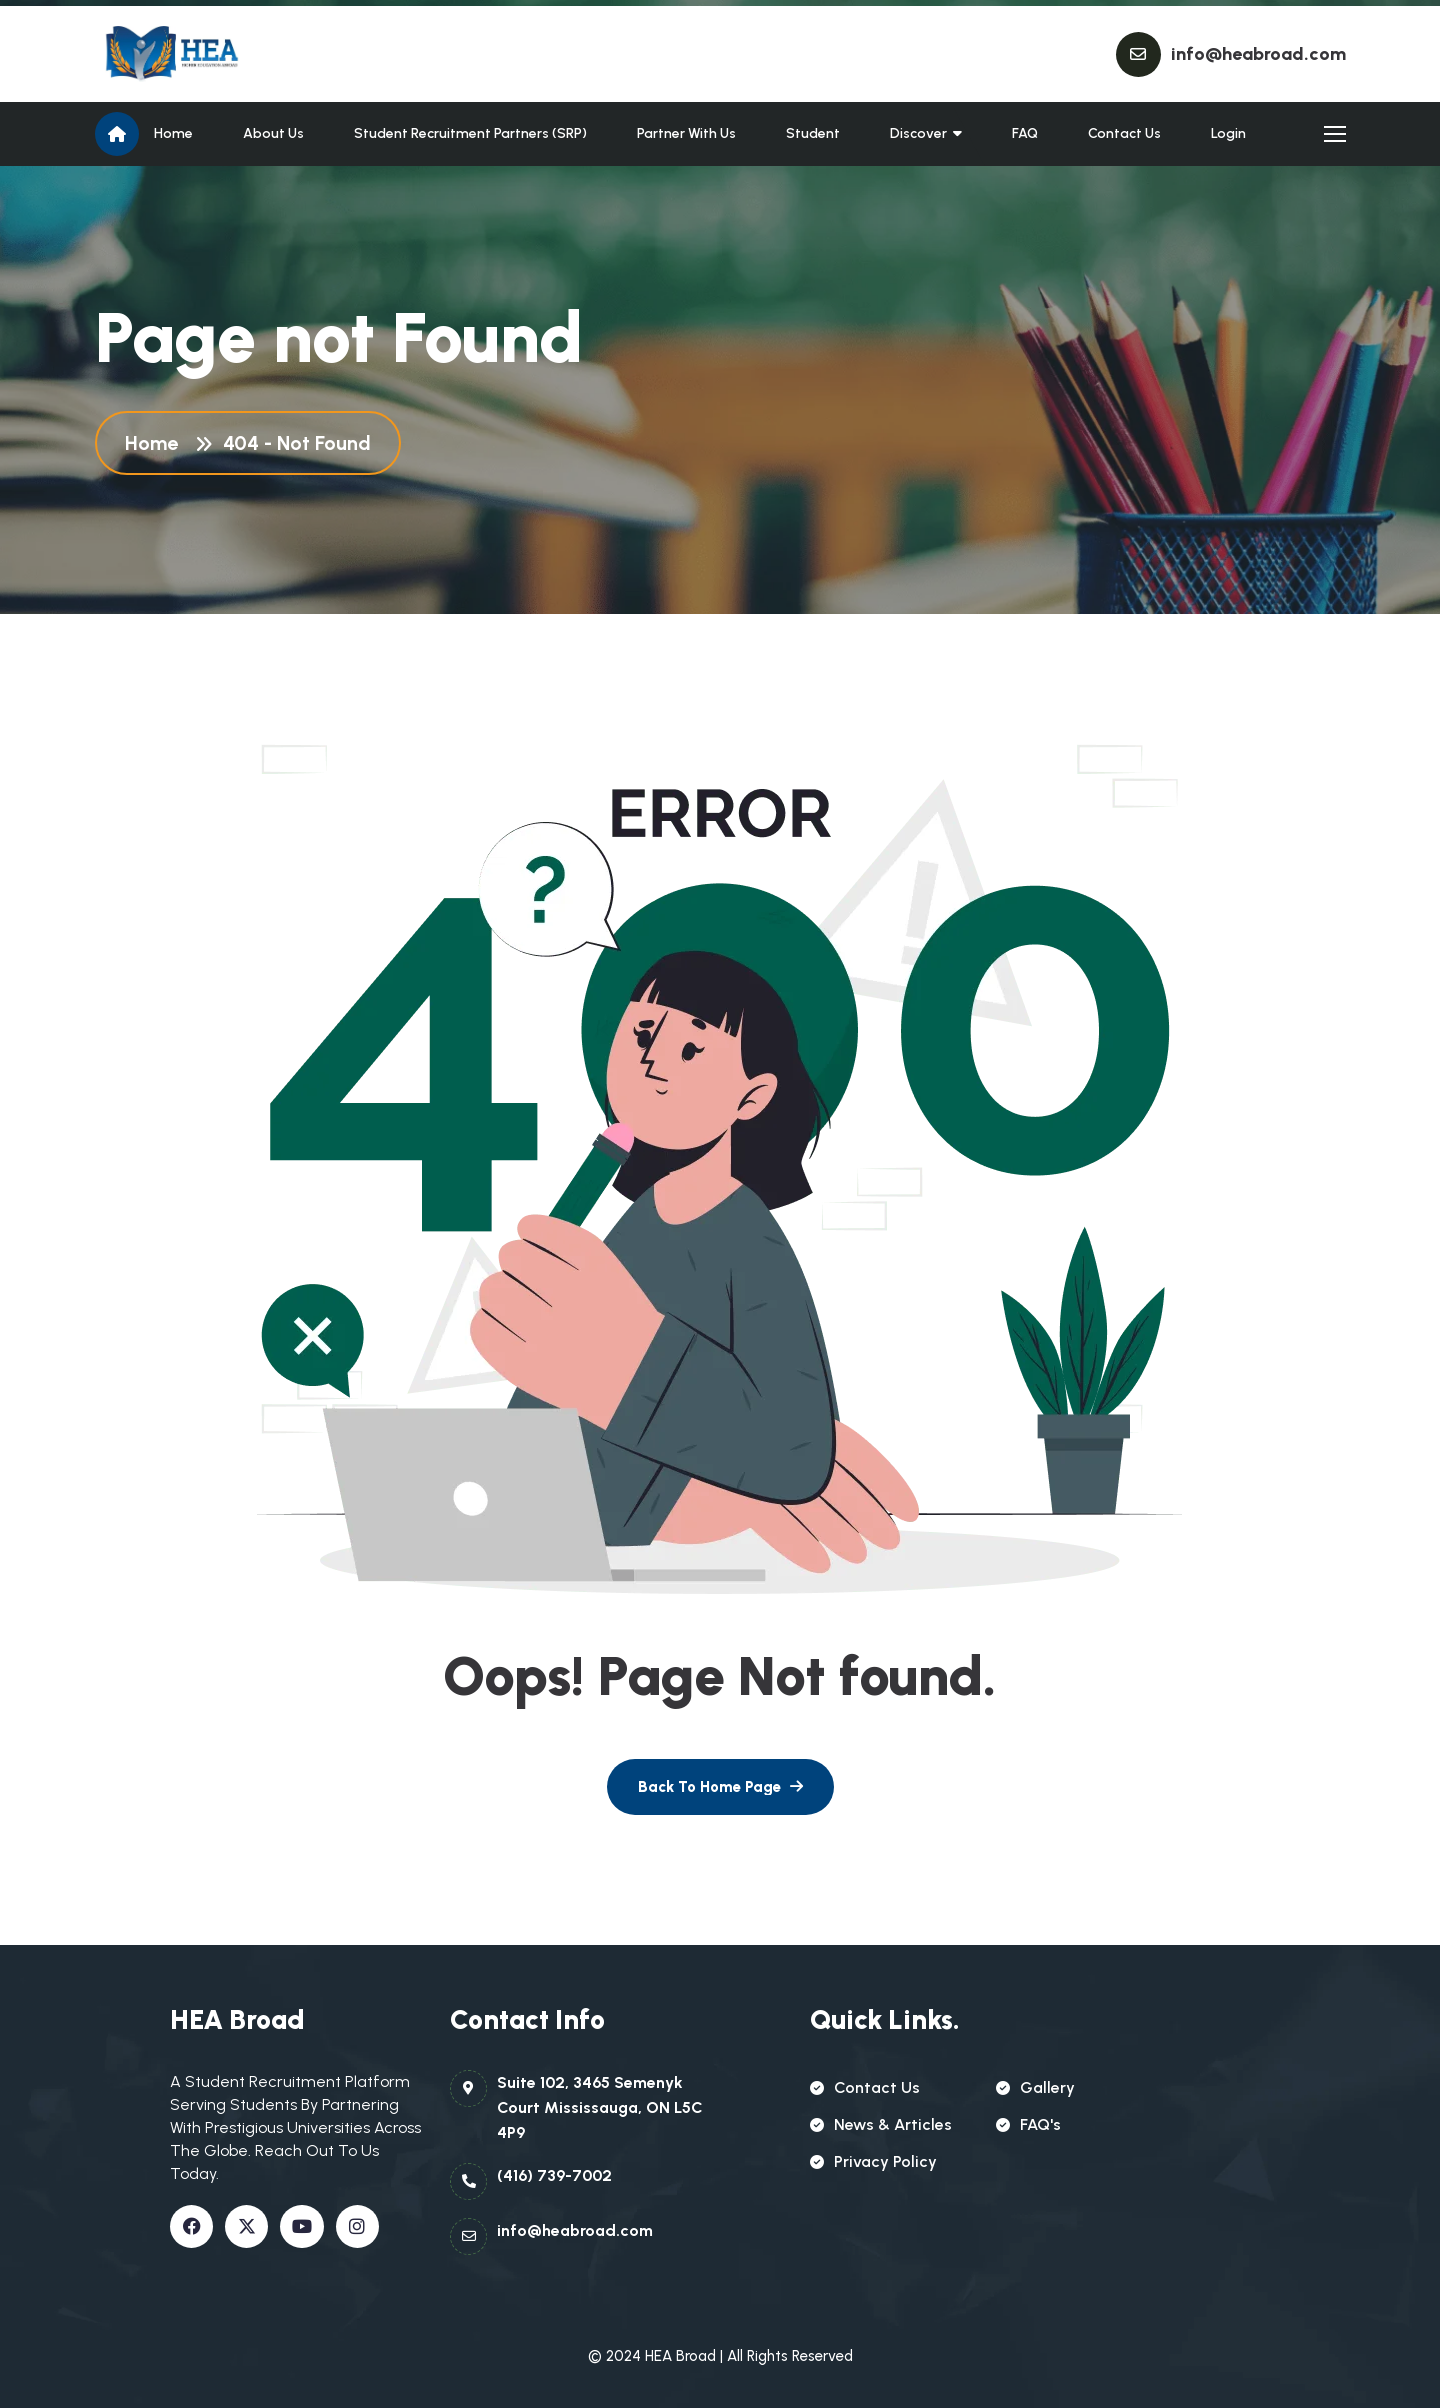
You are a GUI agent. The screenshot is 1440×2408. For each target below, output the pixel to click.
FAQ (1025, 133)
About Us (273, 133)
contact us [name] (865, 2087)
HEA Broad (680, 2356)
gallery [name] (1035, 2087)
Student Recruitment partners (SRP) (470, 133)
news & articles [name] (881, 2124)
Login (1228, 133)
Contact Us (1124, 133)
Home (173, 133)
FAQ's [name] (1028, 2124)
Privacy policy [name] (873, 2161)
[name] (185, 54)
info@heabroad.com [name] (1258, 54)
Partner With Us (686, 133)
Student (813, 133)
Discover (918, 133)
